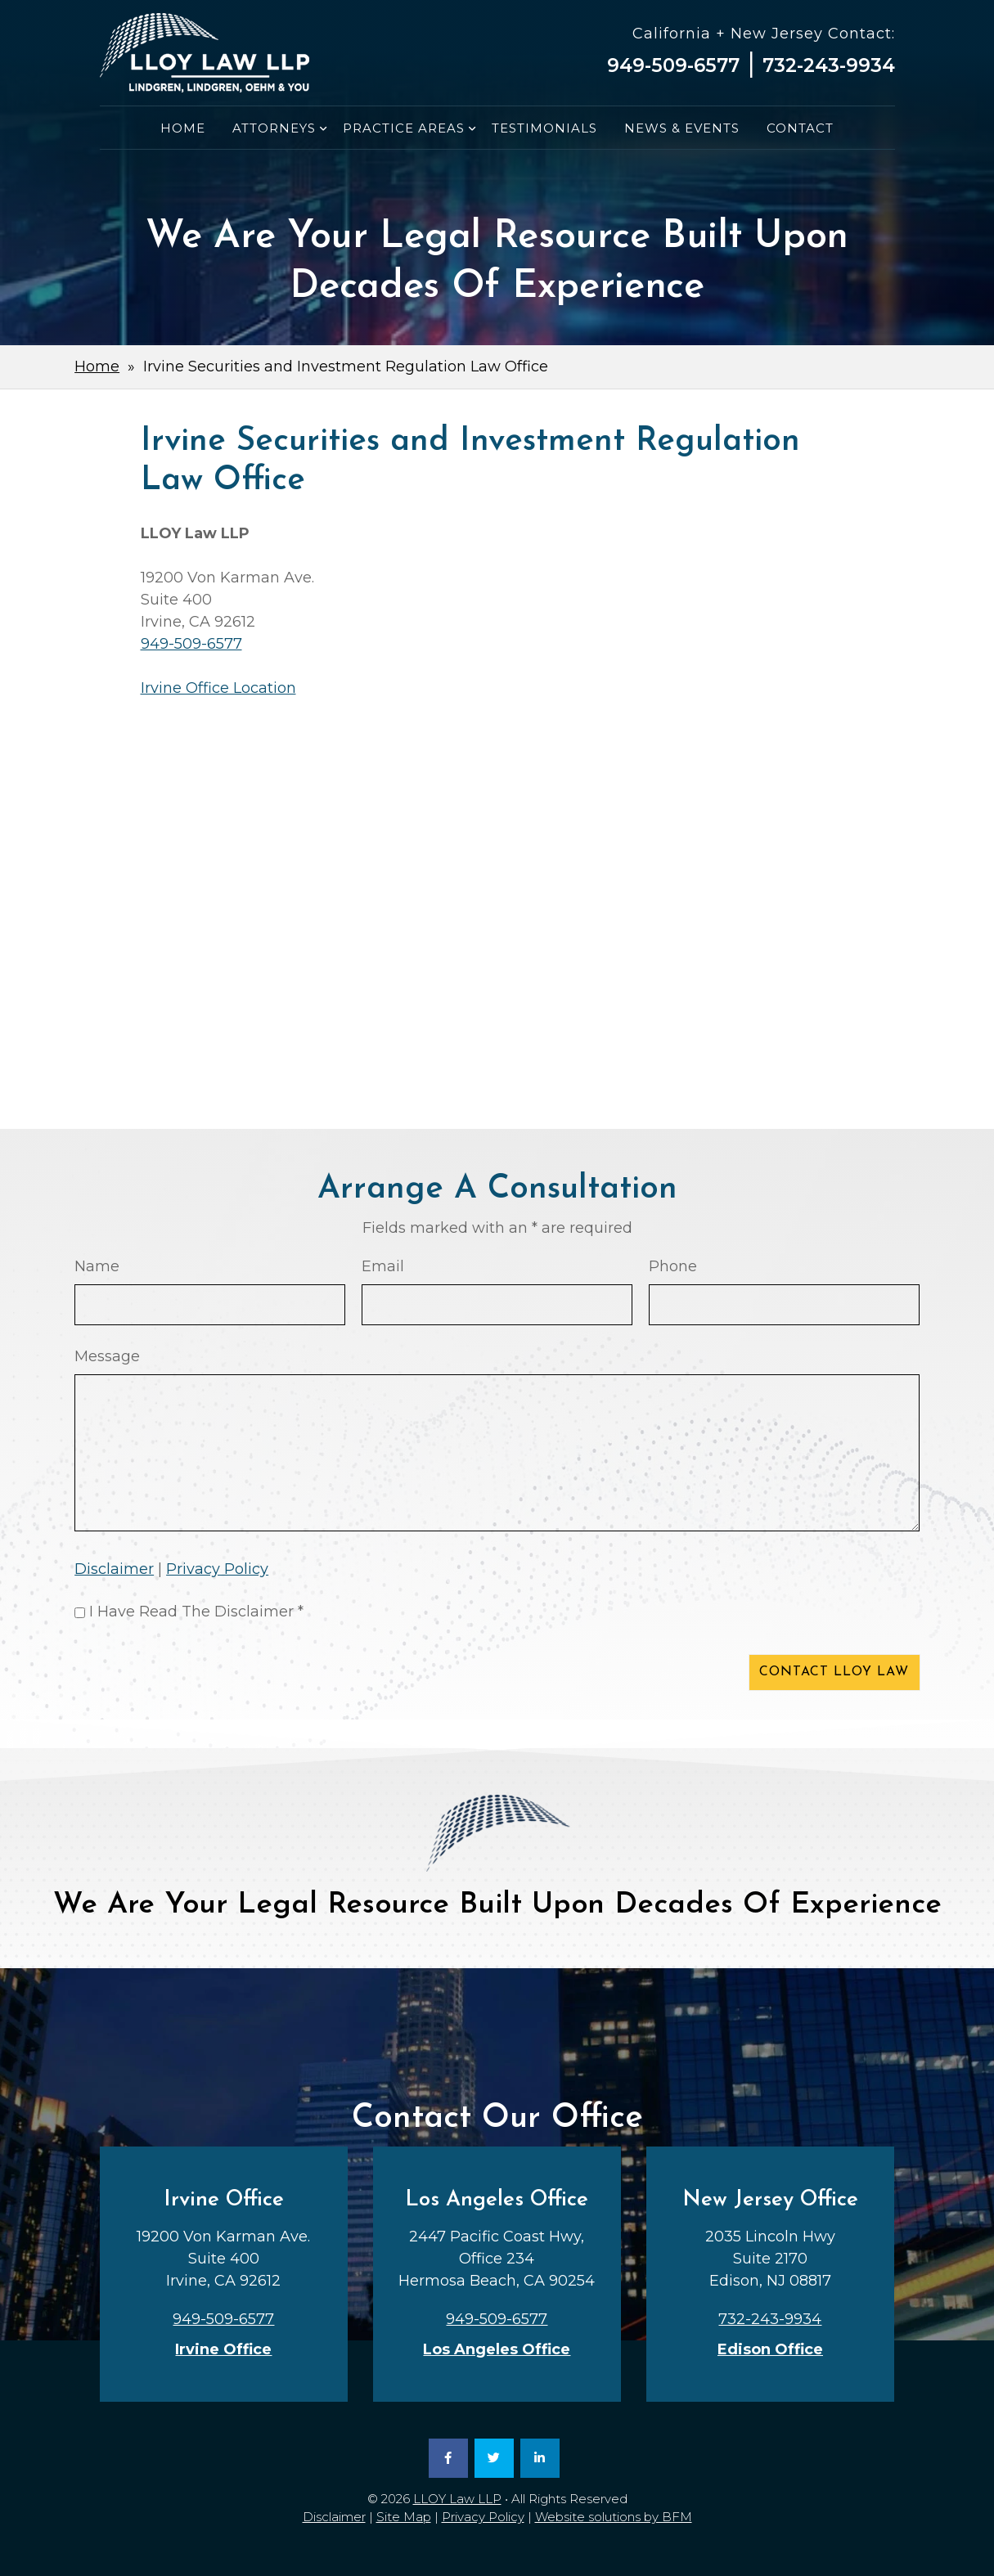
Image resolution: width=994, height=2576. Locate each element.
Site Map (403, 2516)
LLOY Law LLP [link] (457, 2498)
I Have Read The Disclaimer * (196, 1612)
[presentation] (198, 1675)
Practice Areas (404, 128)
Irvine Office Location (218, 688)
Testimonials (544, 128)
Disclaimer (114, 1569)
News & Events (682, 128)
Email (383, 1266)
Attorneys (274, 128)
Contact (800, 128)
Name (96, 1266)
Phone (673, 1266)
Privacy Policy (217, 1569)
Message (107, 1356)
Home (182, 128)
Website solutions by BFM (613, 2516)
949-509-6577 (673, 65)
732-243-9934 (828, 65)
